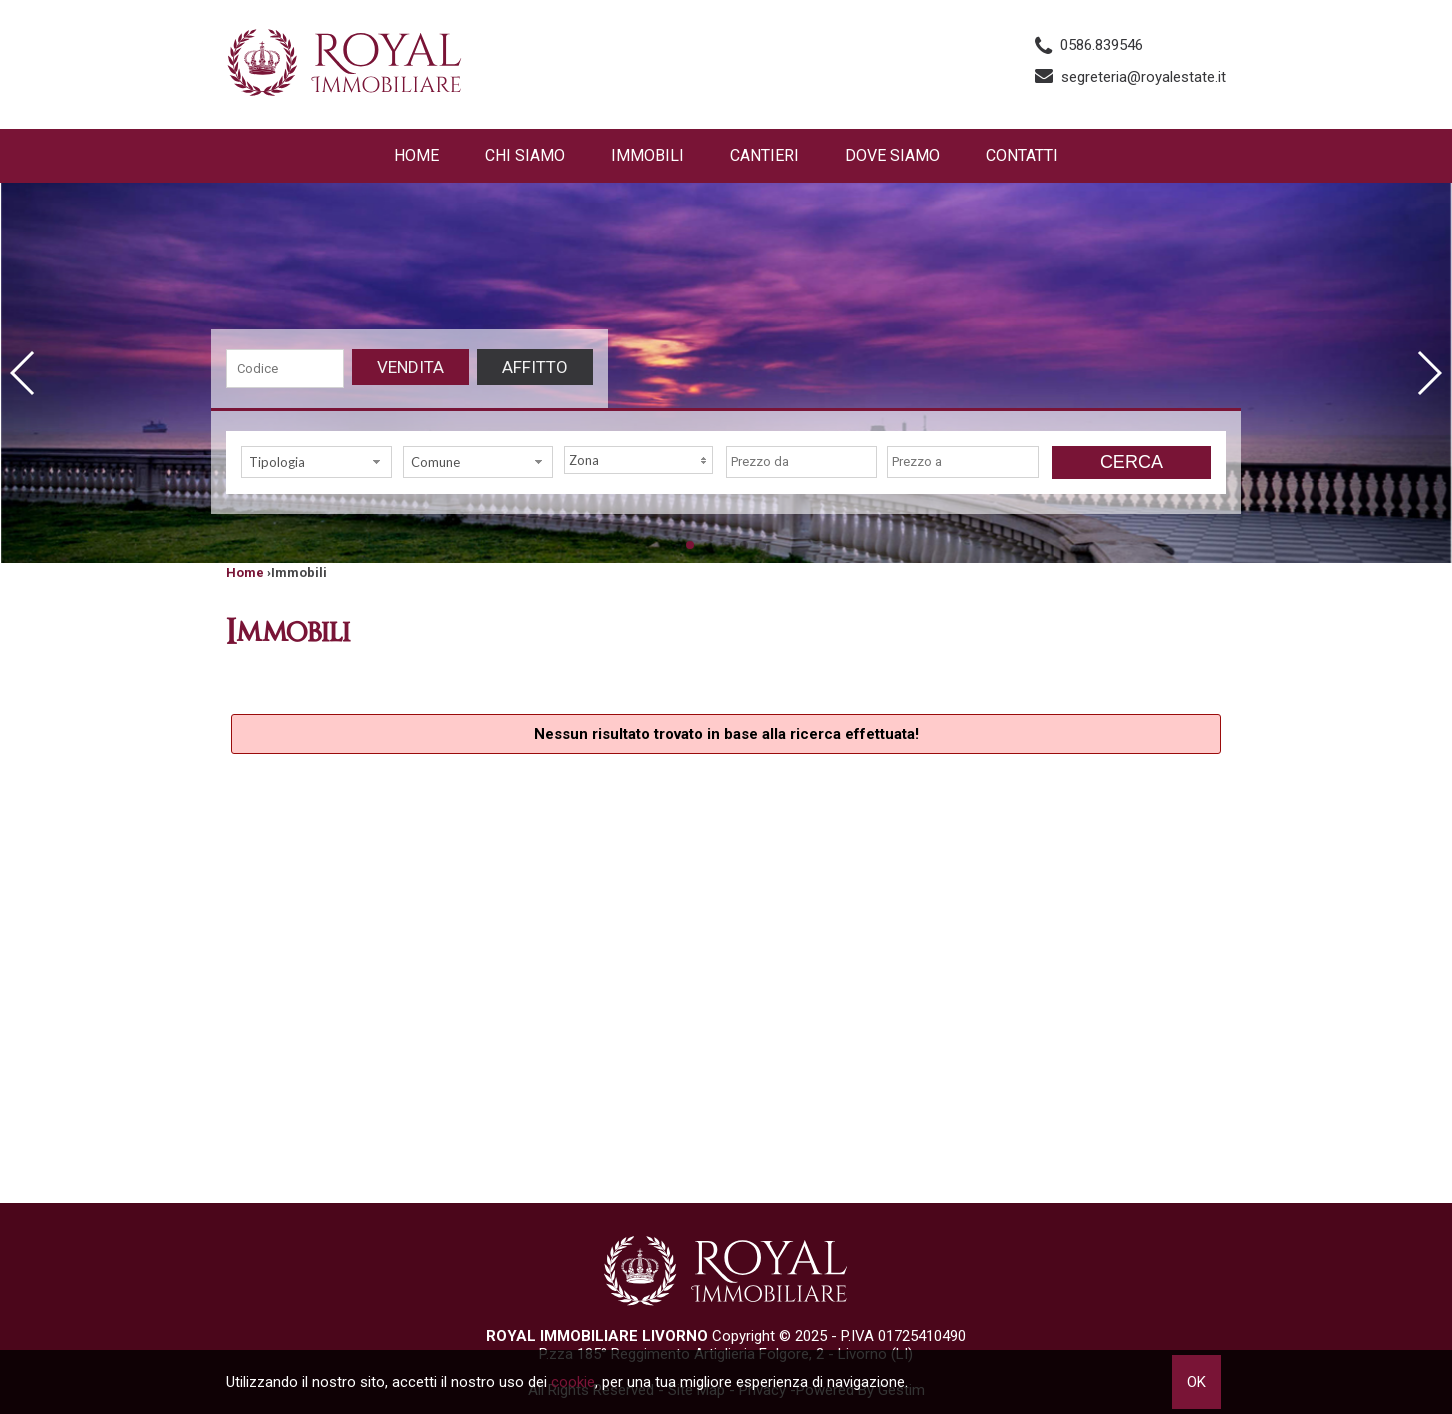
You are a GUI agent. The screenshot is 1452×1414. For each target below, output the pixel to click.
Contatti (1022, 155)
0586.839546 (1101, 45)
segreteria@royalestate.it (1143, 77)
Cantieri (764, 155)
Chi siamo (525, 155)
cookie (573, 1382)
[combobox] (316, 462)
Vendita (410, 367)
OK (1196, 1382)
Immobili (647, 155)
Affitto (535, 367)
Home (416, 155)
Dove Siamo (892, 155)
